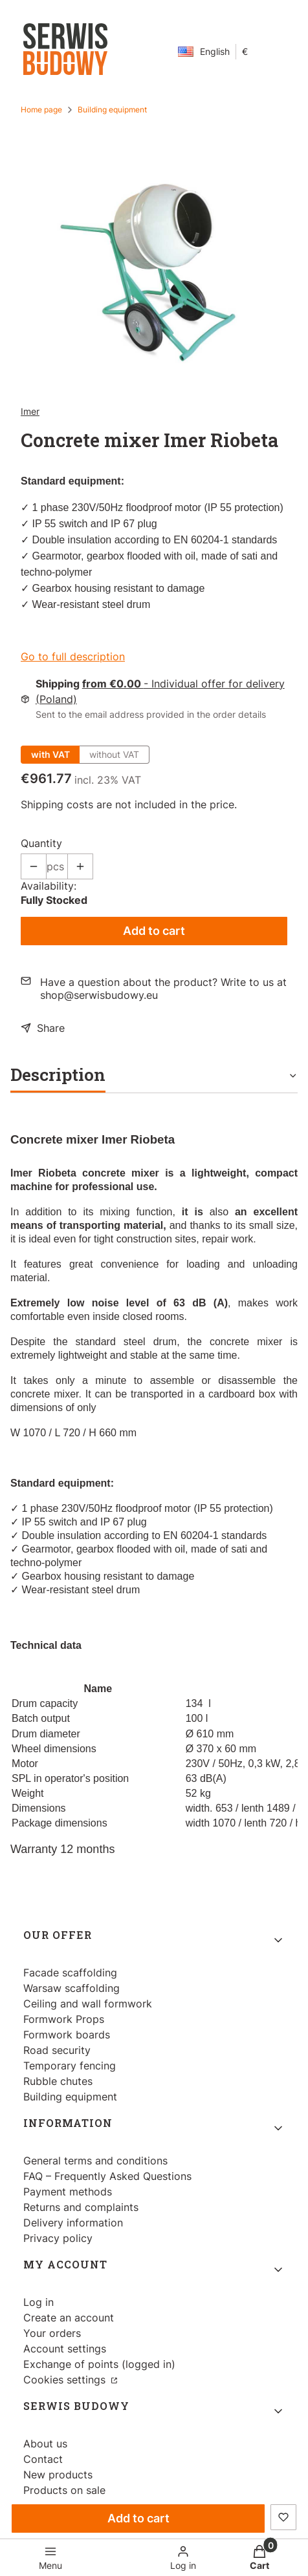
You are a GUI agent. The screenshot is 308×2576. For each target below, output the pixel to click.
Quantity (41, 843)
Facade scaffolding (70, 1972)
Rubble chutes (58, 2081)
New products (58, 2474)
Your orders (52, 2333)
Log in (38, 2302)
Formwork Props (63, 2019)
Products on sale (64, 2490)
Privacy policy (58, 2238)
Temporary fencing (69, 2065)
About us (45, 2443)
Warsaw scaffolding (71, 1988)
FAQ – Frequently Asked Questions (107, 2176)
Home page (41, 109)
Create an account (68, 2317)
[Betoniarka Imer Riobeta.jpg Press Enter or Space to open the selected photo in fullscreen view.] (154, 272)
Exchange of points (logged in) (99, 2364)
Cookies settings (66, 2379)
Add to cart (154, 930)
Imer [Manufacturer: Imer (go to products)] (30, 411)
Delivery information (73, 2222)
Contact (43, 2459)
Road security (57, 2050)
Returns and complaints (80, 2207)
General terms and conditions (95, 2160)
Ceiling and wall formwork (87, 2003)
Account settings (64, 2348)
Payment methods (67, 2191)
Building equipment (112, 109)
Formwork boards (66, 2034)
